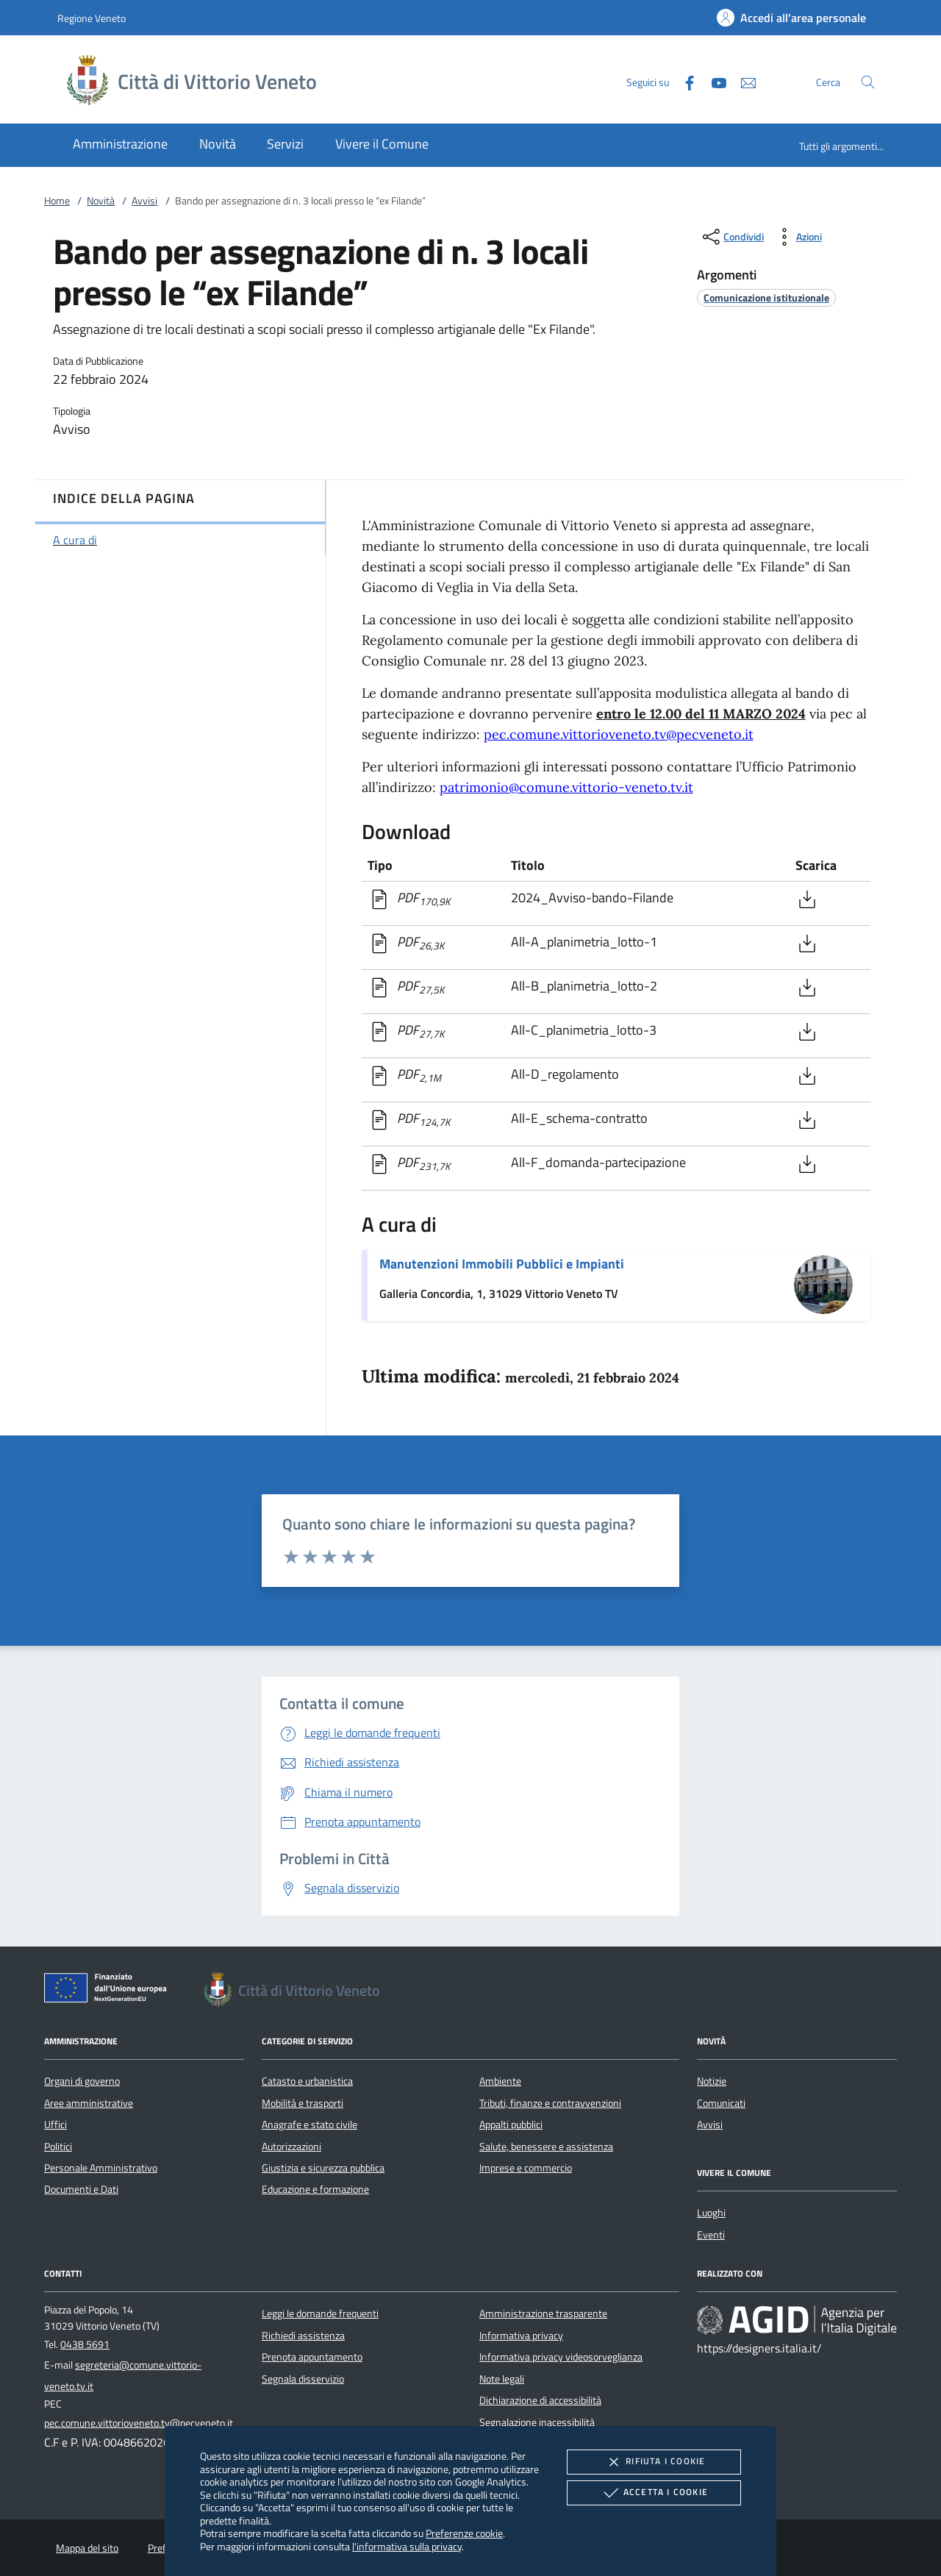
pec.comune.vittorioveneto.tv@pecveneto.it (619, 734)
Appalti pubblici (511, 2124)
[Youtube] (713, 81)
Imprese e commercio (525, 2168)
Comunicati (721, 2103)
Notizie (711, 2081)
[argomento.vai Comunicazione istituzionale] (766, 297)
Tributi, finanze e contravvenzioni (550, 2103)
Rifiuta (653, 2462)
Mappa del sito (87, 2548)
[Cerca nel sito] (868, 82)
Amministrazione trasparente (543, 2313)
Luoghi (711, 2213)
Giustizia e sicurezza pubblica (323, 2168)
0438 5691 (85, 2344)
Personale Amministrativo (100, 2168)
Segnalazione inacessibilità (537, 2422)
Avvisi (144, 201)
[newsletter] (742, 81)
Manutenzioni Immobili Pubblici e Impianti (501, 1264)
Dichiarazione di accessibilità (540, 2400)
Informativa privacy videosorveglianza (561, 2357)
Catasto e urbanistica (307, 2081)
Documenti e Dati (81, 2189)
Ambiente (500, 2081)
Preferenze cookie (464, 2533)
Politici (58, 2146)
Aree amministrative (88, 2103)
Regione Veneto (91, 18)
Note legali (501, 2379)
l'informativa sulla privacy (407, 2546)
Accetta (654, 2493)
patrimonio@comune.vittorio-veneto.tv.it (566, 787)
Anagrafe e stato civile (309, 2124)
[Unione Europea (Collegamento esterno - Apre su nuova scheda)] (109, 1990)
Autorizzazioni (291, 2146)
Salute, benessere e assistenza (546, 2146)
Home (57, 201)
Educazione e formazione (315, 2189)
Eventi (711, 2235)
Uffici (55, 2124)
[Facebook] (683, 81)
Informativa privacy (521, 2335)
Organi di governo (82, 2081)
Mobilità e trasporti (302, 2103)
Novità (101, 201)
